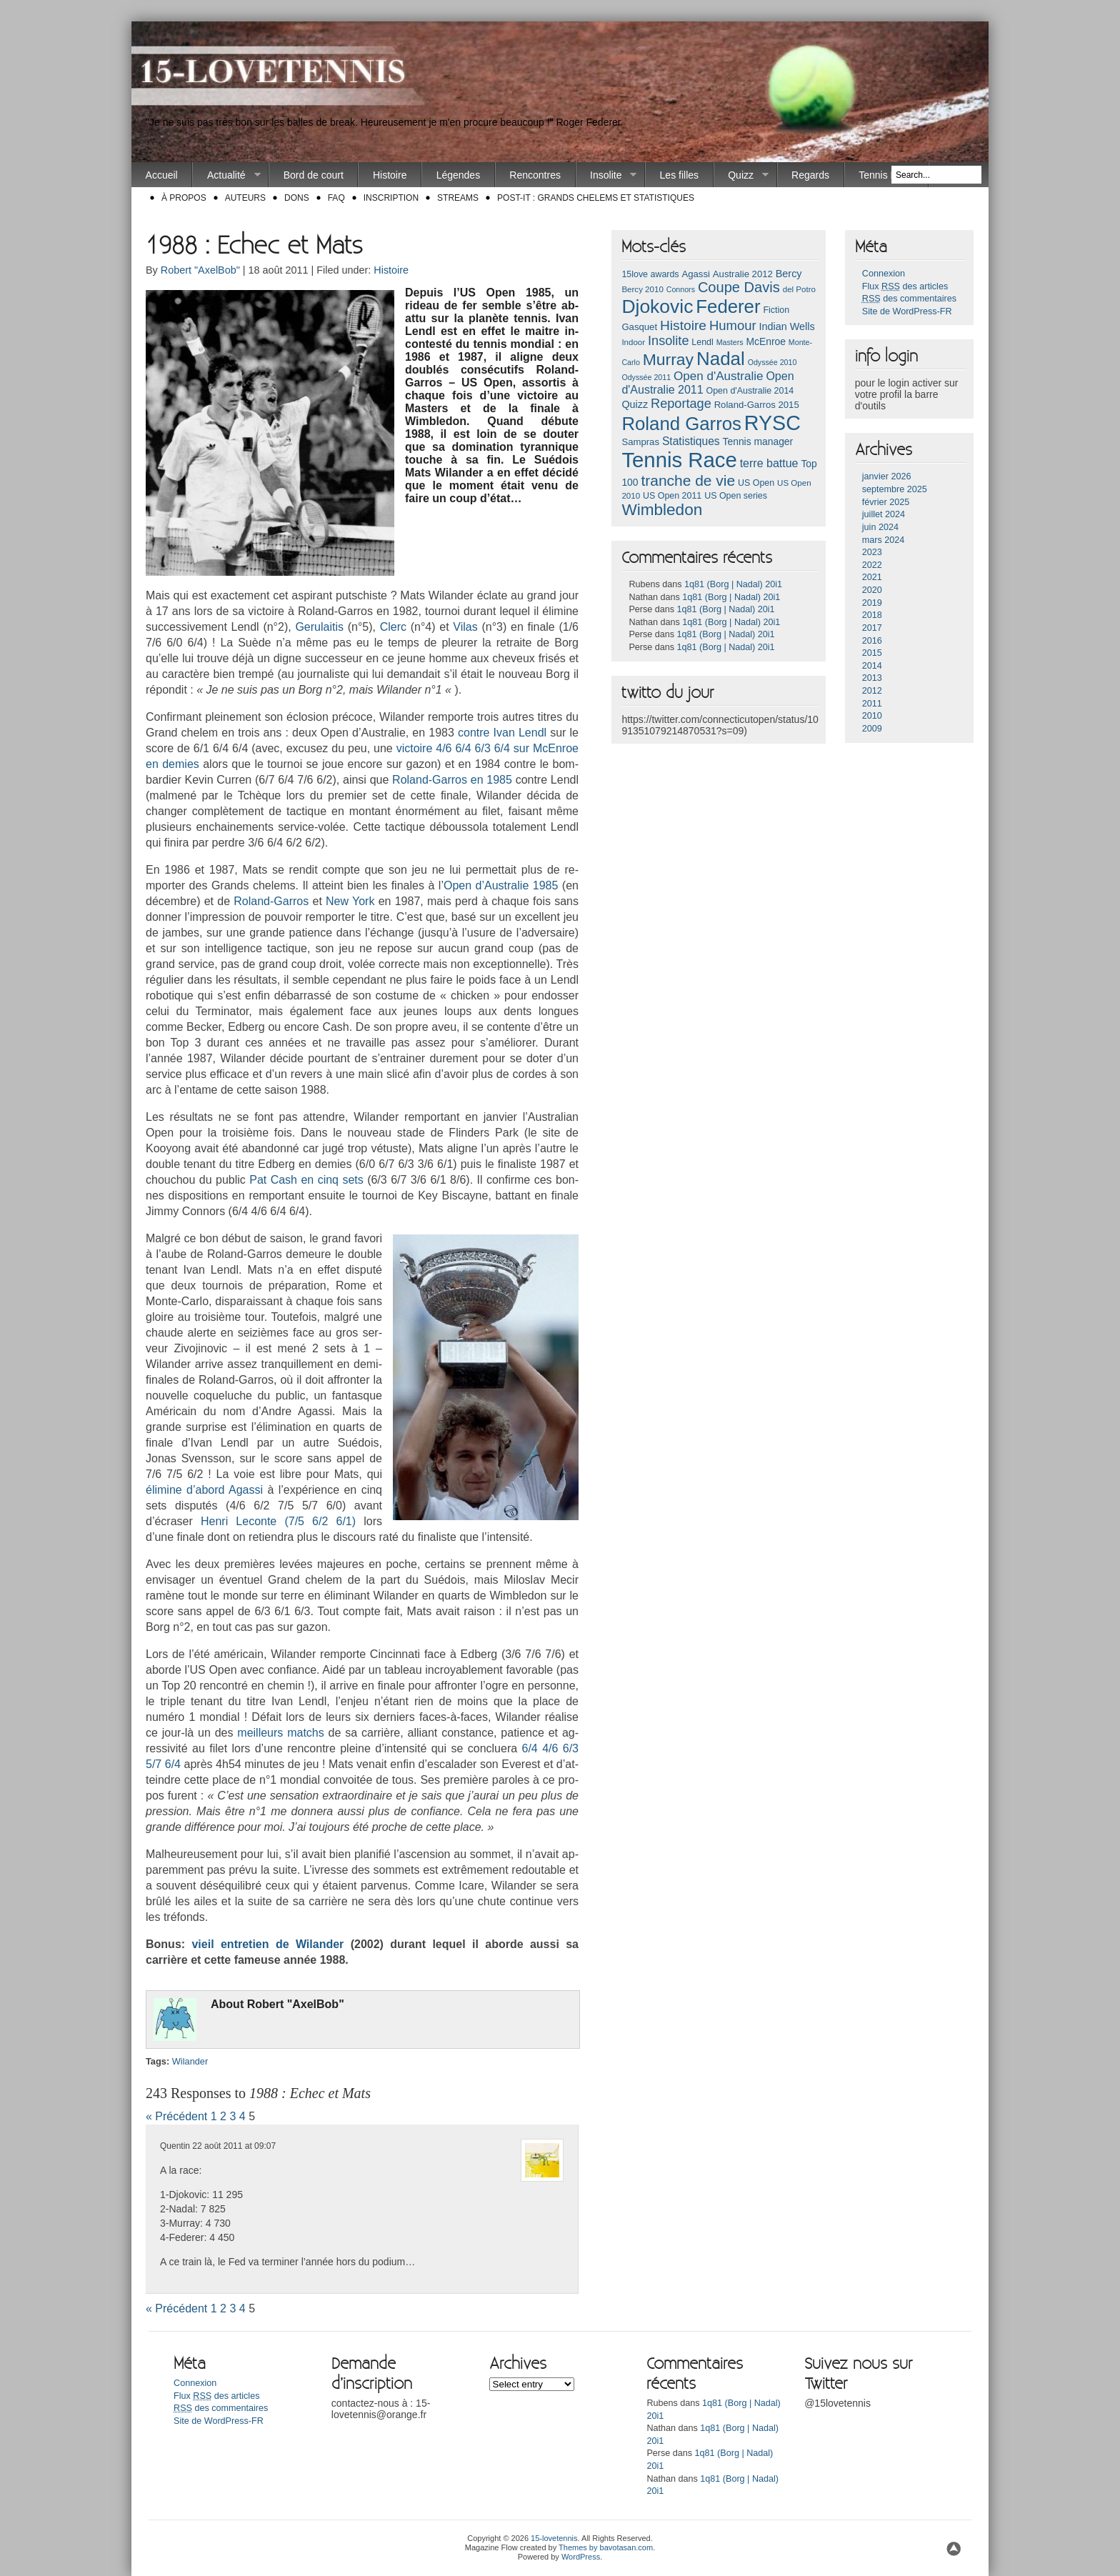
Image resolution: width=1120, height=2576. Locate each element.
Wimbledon (661, 510)
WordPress (580, 2556)
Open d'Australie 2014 (750, 391)
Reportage (681, 403)
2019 (872, 603)
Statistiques (691, 441)
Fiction (776, 310)
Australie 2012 (743, 274)
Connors (680, 289)
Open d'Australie (719, 376)
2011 (872, 704)
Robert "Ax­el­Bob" (295, 2004)
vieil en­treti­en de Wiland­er (267, 1944)
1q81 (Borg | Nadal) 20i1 (733, 584)
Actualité (226, 175)
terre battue (769, 463)
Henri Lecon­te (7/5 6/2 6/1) (278, 1521)
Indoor (633, 342)
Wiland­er (190, 2061)
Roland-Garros (271, 901)
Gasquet (639, 326)
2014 (872, 666)
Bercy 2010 (642, 289)
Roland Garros (681, 424)
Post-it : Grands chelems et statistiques (595, 198)
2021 (872, 577)
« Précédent (176, 2116)
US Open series (735, 496)
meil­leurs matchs (280, 1733)
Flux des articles (905, 286)
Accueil (162, 175)
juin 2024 (880, 527)
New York (350, 901)
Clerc (393, 627)
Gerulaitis (319, 627)
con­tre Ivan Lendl (502, 733)
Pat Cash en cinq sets (306, 1180)
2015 (872, 653)
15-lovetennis (554, 2538)
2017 (872, 628)
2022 (872, 565)
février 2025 (886, 502)
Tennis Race (886, 175)
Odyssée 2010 (772, 362)
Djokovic (657, 306)
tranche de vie (688, 480)
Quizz (741, 175)
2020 (872, 590)
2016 (872, 641)
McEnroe (765, 341)
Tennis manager (758, 441)
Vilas (465, 627)
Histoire (389, 175)
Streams (458, 198)
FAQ (336, 198)
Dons (296, 198)
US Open (756, 483)
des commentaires (909, 299)
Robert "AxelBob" (200, 270)
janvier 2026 (886, 476)
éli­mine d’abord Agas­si (206, 1490)
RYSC (772, 422)
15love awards (650, 274)
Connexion (883, 274)
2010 (872, 716)
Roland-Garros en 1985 (452, 780)
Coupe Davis (739, 287)
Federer (728, 306)
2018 (872, 615)
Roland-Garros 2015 (756, 404)
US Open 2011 (672, 496)
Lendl (702, 342)
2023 (872, 552)
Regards (810, 175)
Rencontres (535, 175)
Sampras (640, 441)
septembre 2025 (894, 489)
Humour (732, 325)
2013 (872, 678)
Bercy (789, 273)
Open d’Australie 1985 (501, 885)
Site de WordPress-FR (907, 311)
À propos (183, 198)
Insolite (606, 175)
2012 (872, 691)
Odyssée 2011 (646, 377)
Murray (668, 359)
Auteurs (245, 198)
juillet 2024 (883, 514)
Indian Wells (786, 326)
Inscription (391, 198)
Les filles (679, 175)
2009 (872, 729)
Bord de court (314, 175)
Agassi (695, 274)
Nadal (720, 359)
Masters (730, 342)
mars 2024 (883, 540)
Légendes (458, 175)
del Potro (799, 289)
